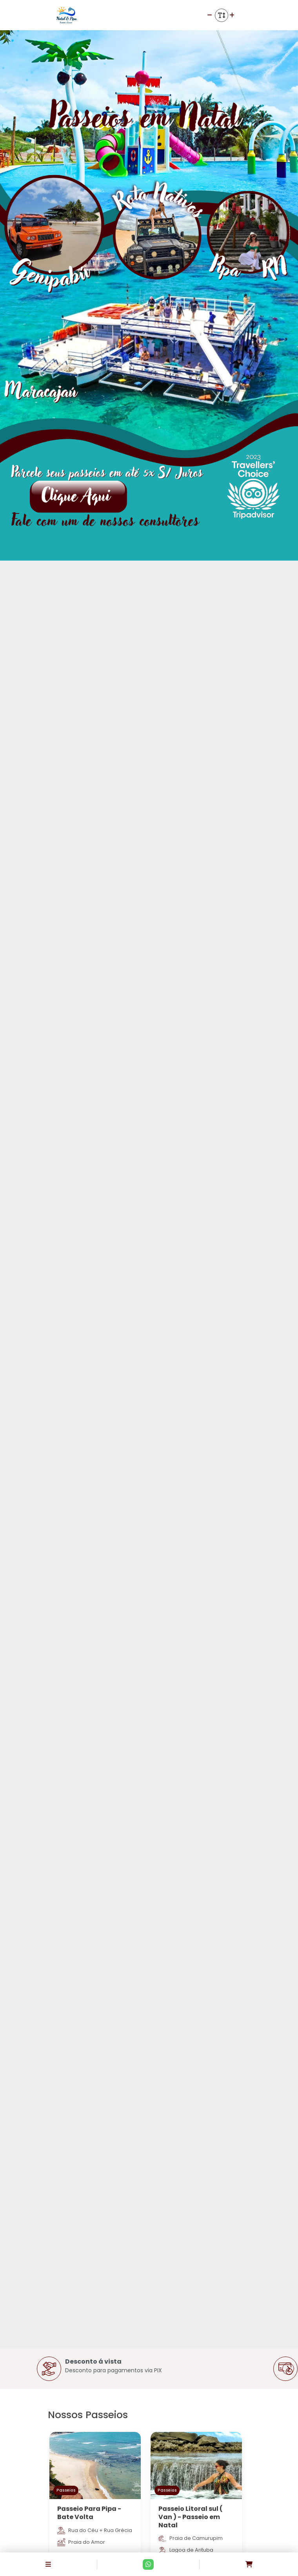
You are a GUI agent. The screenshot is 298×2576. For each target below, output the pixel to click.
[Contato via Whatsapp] (148, 2564)
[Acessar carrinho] (249, 2564)
